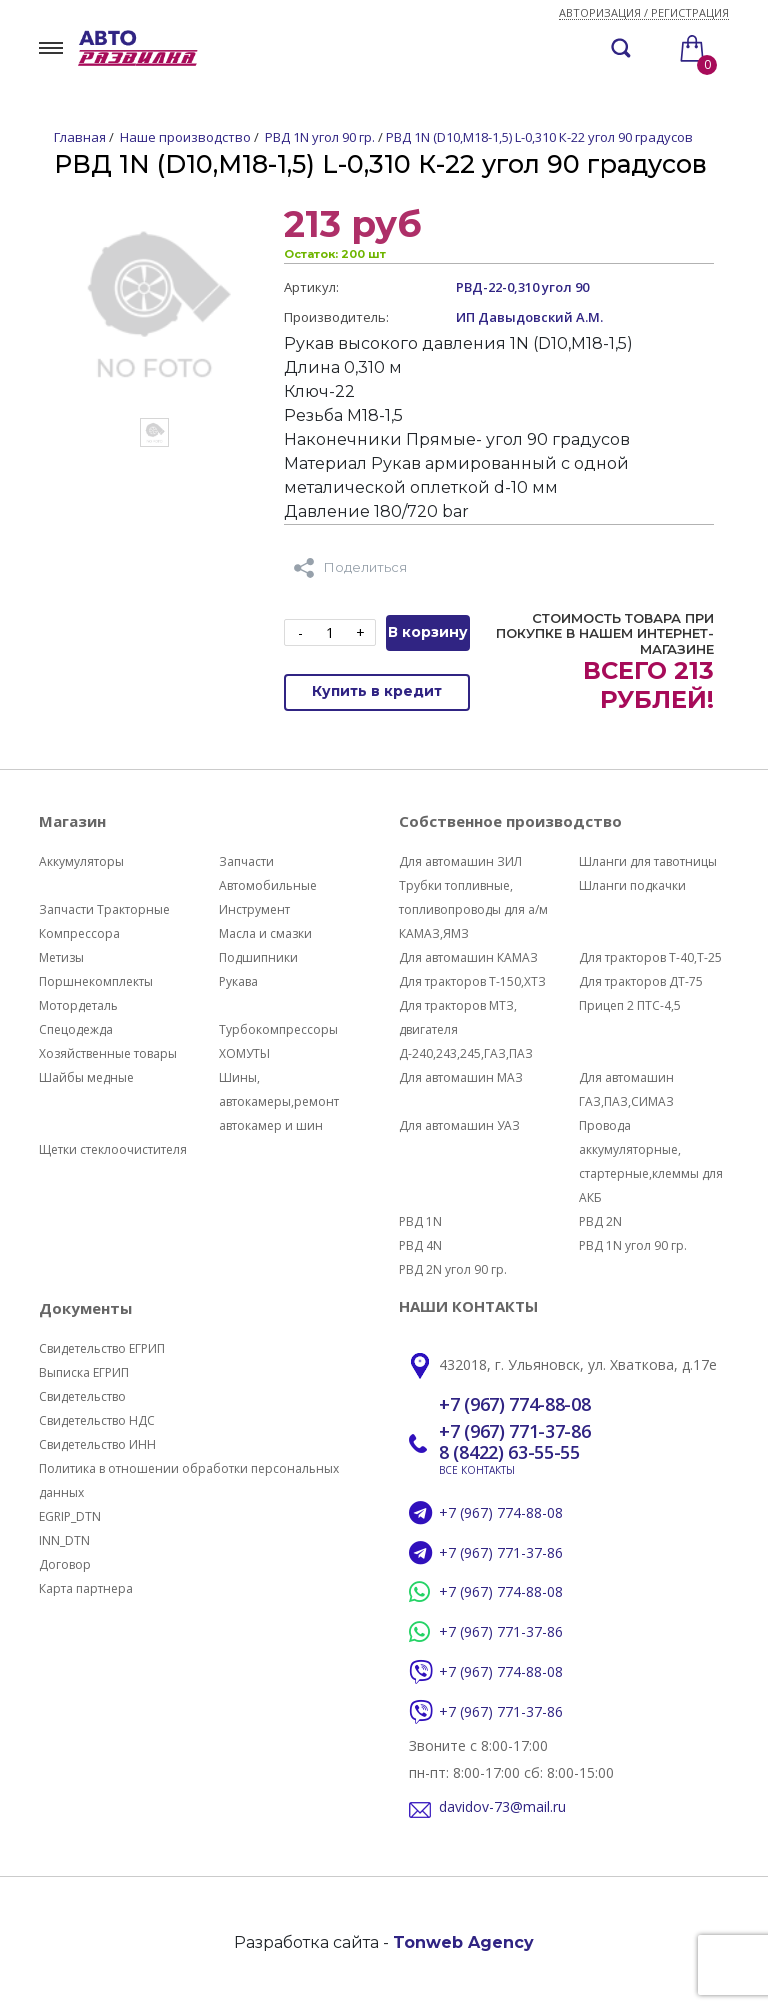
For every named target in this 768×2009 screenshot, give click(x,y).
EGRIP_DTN (70, 1516)
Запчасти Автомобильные (268, 873)
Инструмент (254, 909)
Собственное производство (510, 821)
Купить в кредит (377, 691)
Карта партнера (86, 1588)
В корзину (428, 632)
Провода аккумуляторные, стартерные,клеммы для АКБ (651, 1161)
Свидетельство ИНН (97, 1444)
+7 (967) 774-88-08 (515, 1405)
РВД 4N (420, 1245)
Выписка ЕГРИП (84, 1372)
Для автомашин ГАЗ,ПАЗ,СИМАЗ (626, 1089)
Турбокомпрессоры (278, 1029)
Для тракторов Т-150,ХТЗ (472, 981)
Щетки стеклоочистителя (113, 1149)
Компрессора (79, 933)
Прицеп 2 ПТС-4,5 (630, 1005)
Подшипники (258, 957)
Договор (65, 1564)
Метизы (61, 957)
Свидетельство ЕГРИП (102, 1348)
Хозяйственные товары (108, 1053)
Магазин (72, 821)
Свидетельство (82, 1396)
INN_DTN (64, 1540)
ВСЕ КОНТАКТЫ (477, 1470)
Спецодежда (76, 1029)
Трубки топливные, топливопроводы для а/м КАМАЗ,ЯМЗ (473, 909)
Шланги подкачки (632, 885)
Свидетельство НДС (97, 1420)
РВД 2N (600, 1221)
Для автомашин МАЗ (461, 1077)
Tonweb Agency (463, 1942)
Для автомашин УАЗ (459, 1125)
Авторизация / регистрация (644, 13)
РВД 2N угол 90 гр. (453, 1269)
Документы (85, 1308)
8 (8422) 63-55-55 (509, 1453)
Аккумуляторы (81, 861)
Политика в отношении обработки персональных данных (189, 1480)
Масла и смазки (265, 933)
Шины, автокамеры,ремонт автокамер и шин (279, 1101)
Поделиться (350, 568)
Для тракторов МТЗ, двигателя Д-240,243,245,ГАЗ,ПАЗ (466, 1029)
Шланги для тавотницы (648, 861)
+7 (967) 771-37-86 (515, 1432)
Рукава (238, 981)
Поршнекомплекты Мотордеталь (96, 993)
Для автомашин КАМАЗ (468, 957)
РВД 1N (420, 1221)
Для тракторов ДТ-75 (641, 981)
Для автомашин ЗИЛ (460, 861)
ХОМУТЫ (244, 1053)
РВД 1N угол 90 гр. (633, 1245)
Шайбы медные (86, 1077)
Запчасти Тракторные (104, 909)
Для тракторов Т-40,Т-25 (650, 957)
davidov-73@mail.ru (502, 1807)
